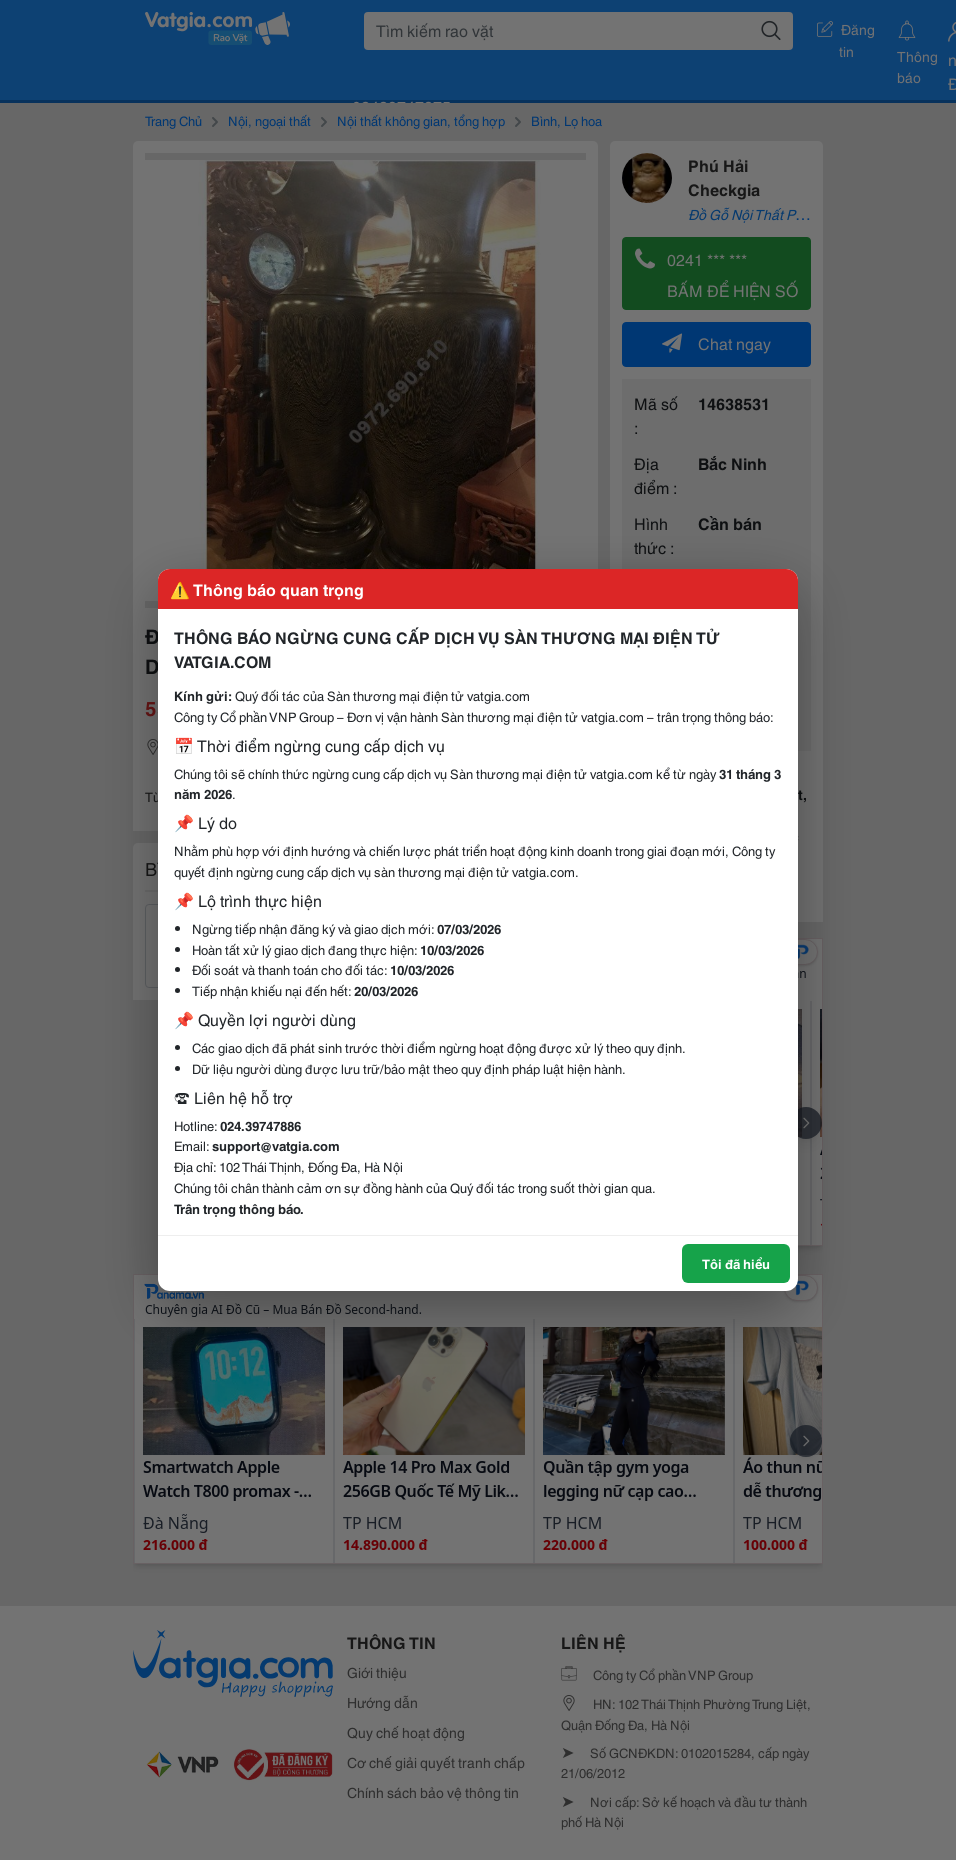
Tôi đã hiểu (736, 1263)
